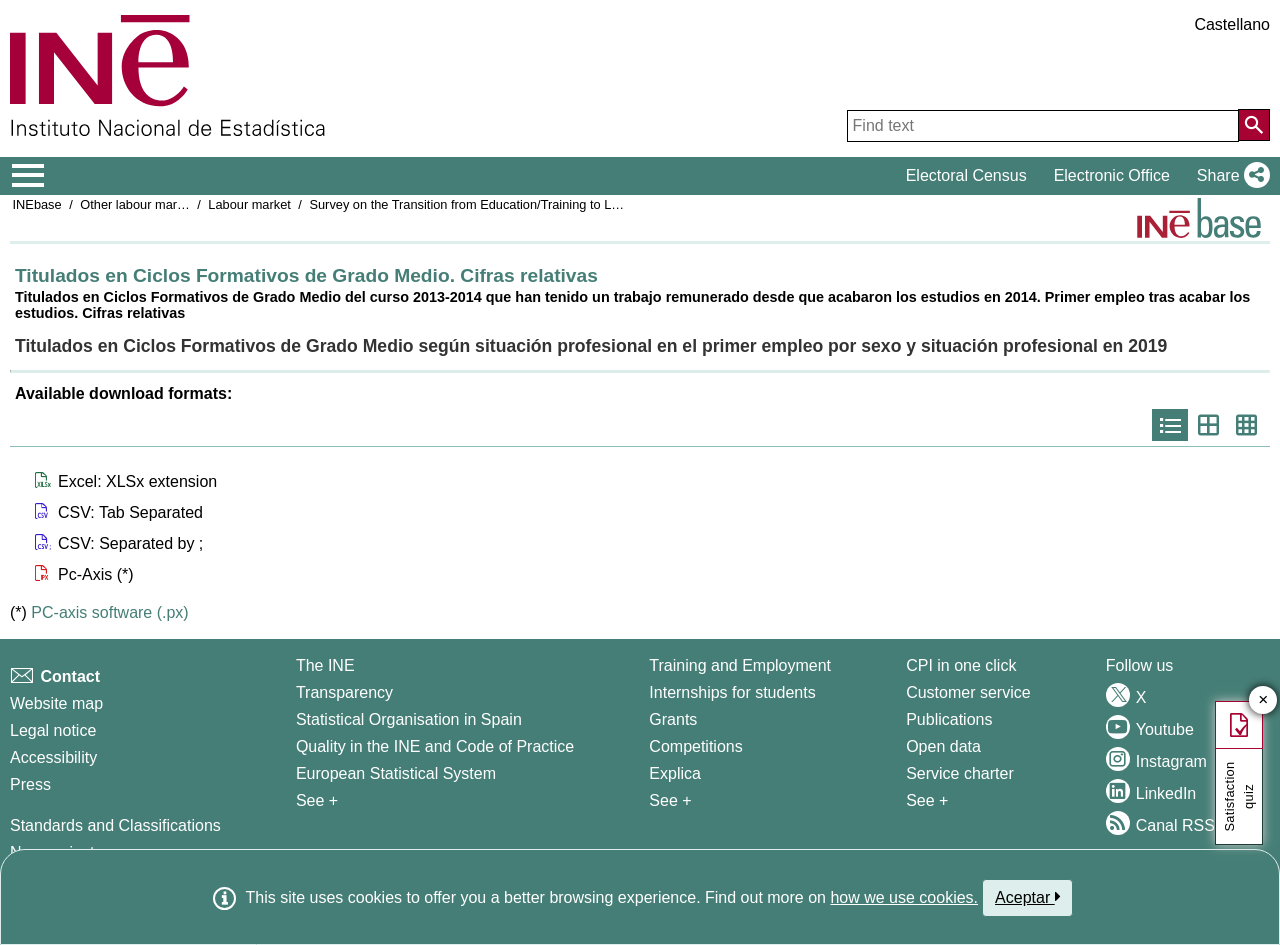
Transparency (344, 692)
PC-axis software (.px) (109, 612)
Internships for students (732, 692)
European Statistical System (396, 773)
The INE (325, 665)
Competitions (695, 746)
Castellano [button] (1232, 24)
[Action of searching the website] (1254, 125)
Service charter (960, 773)
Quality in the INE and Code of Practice (435, 746)
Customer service (968, 692)
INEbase (37, 204)
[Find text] (1043, 126)
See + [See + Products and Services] (927, 800)
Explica (675, 773)
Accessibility (53, 757)
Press (30, 784)
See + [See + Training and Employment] (670, 800)
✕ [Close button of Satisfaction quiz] (1263, 700)
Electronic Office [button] (1112, 175)
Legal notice (53, 730)
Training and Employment (740, 665)
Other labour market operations (168, 204)
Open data (943, 746)
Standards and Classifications (115, 825)
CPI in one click (961, 665)
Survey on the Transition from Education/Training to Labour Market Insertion (524, 204)
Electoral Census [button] (966, 175)
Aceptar (1027, 897)
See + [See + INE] (317, 800)
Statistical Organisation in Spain (409, 719)
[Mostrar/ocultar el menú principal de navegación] (28, 176)
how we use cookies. (904, 897)
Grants (673, 719)
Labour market (249, 204)
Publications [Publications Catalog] (949, 719)
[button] (1229, 176)
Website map (56, 703)
